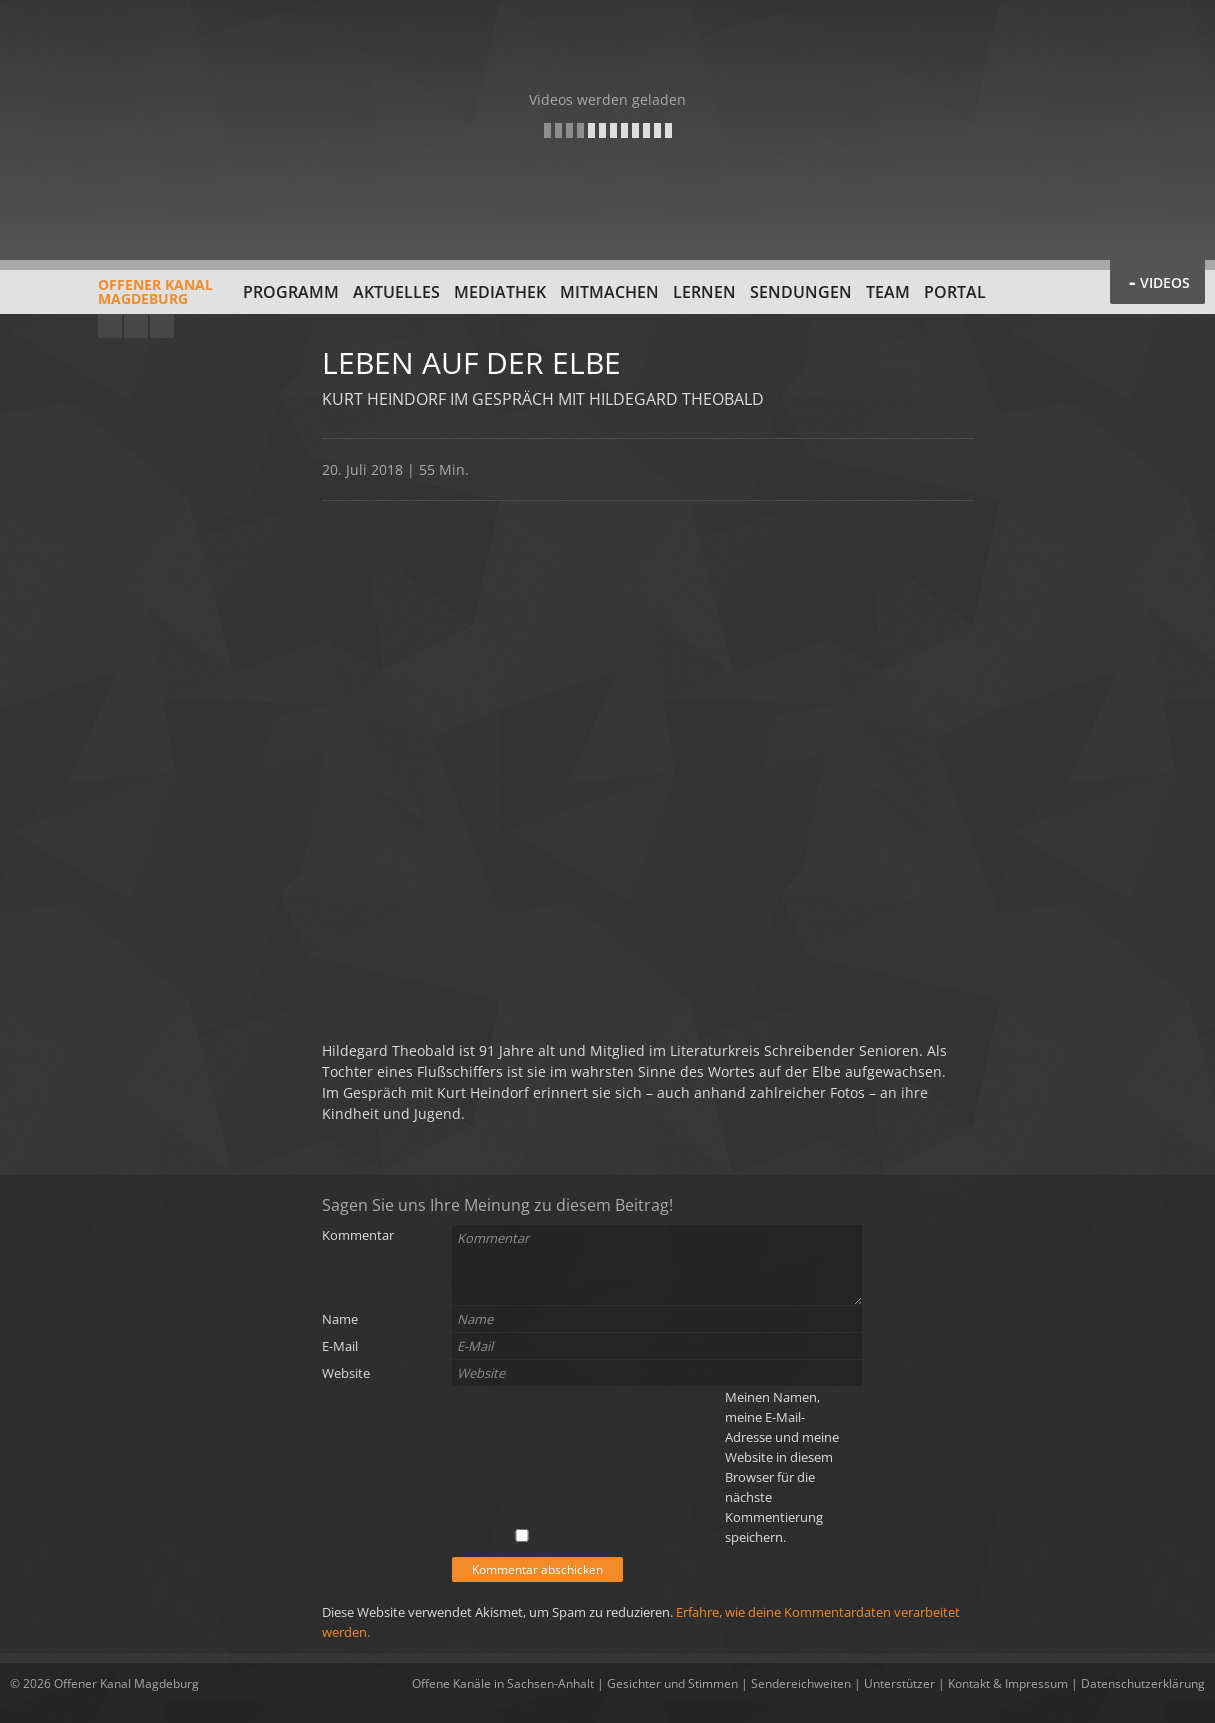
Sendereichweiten (801, 1683)
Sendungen (801, 292)
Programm (291, 292)
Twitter (162, 326)
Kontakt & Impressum (1008, 1683)
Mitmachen (609, 292)
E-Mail (340, 1346)
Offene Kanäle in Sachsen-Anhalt (503, 1683)
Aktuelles (396, 292)
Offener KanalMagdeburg (111, 299)
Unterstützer (899, 1683)
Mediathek (500, 292)
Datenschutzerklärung (1143, 1683)
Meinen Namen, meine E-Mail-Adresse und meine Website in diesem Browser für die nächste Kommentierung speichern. (782, 1467)
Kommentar (358, 1235)
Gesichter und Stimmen (672, 1683)
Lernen (704, 292)
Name (340, 1319)
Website (346, 1373)
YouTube (110, 326)
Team (888, 292)
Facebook (136, 326)
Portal (955, 292)
